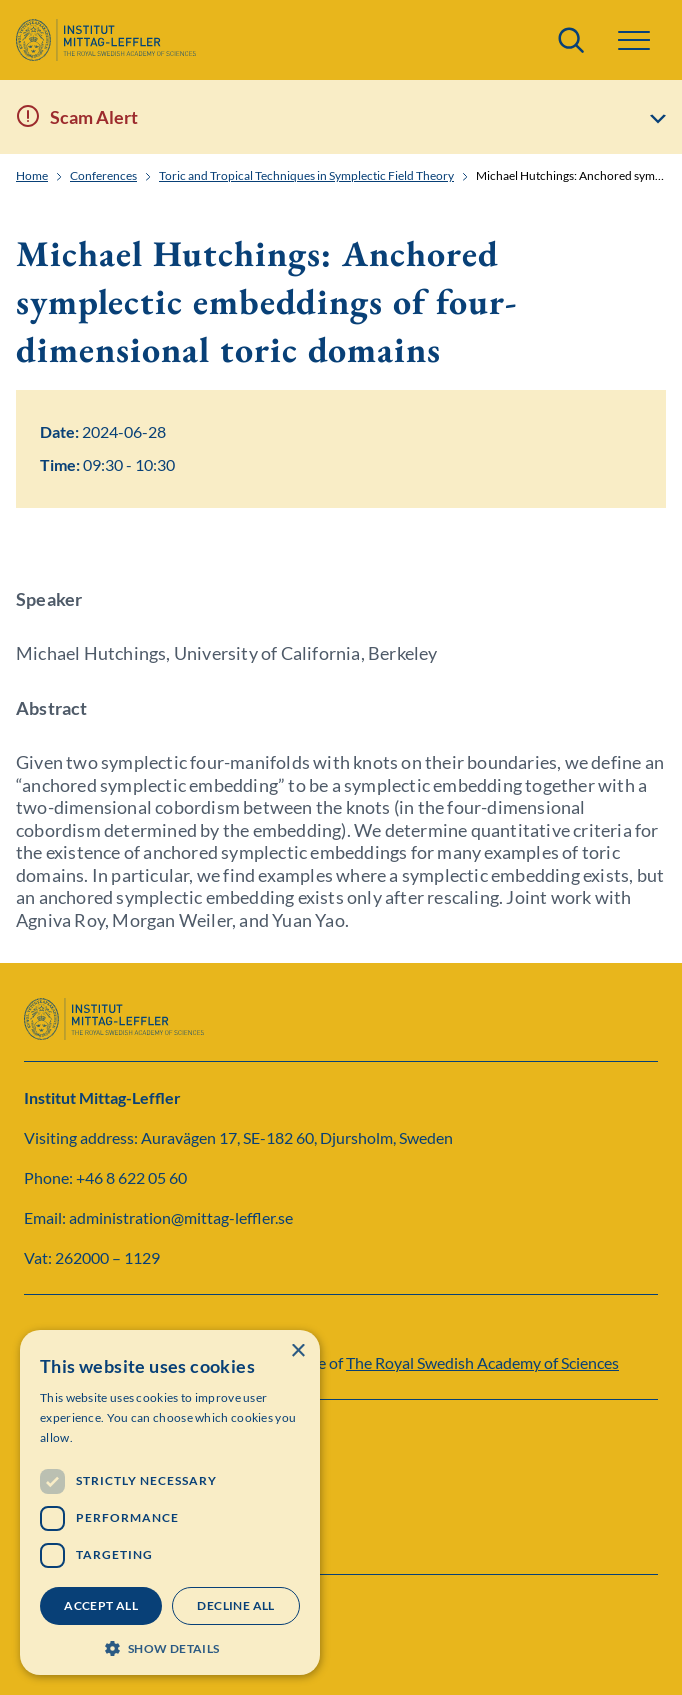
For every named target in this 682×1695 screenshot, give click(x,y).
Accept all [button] (101, 1605)
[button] (634, 40)
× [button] (297, 1351)
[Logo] (106, 40)
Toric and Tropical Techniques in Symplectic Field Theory (306, 176)
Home (32, 176)
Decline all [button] (235, 1605)
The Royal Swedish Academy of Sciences (482, 1362)
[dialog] (170, 1502)
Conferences (103, 176)
